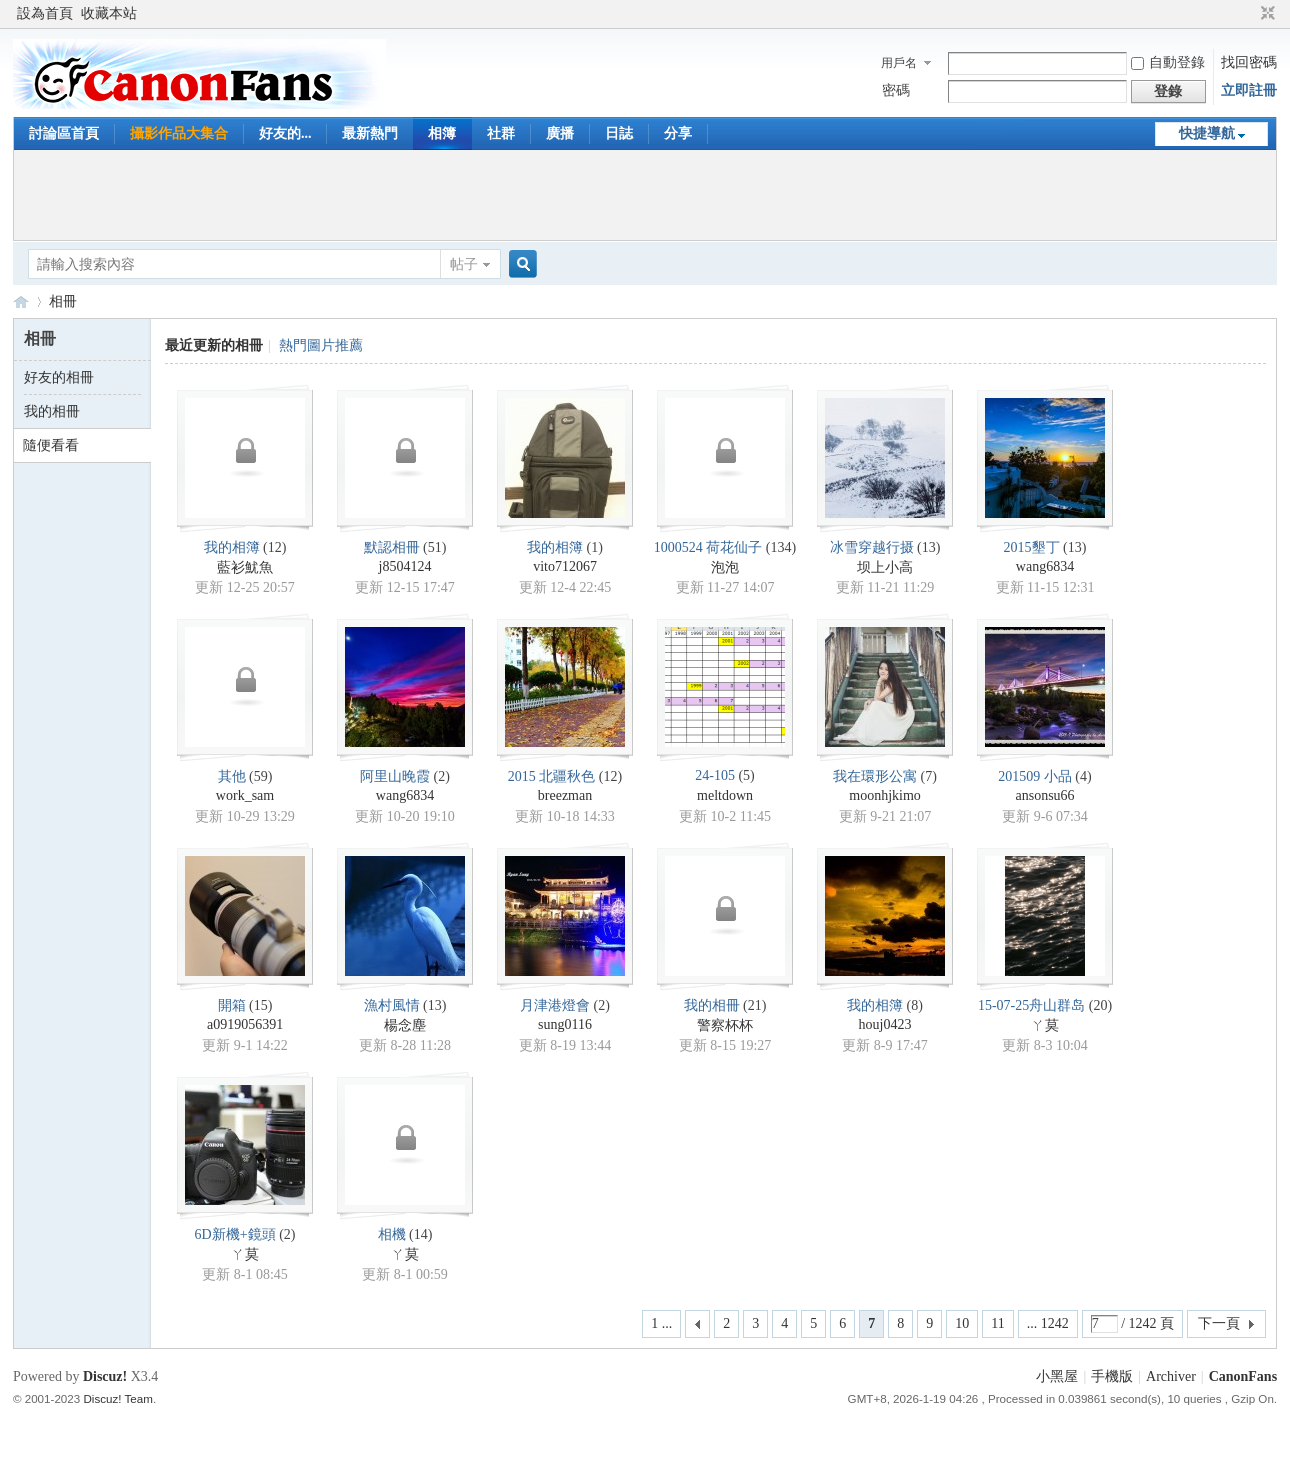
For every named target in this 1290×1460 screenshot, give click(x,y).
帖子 (464, 264)
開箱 (232, 1005)
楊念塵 (405, 1025)
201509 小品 (1035, 776)
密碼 (896, 90)
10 (962, 1323)
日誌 (619, 133)
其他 (232, 776)
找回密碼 (1249, 62)
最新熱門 (370, 133)
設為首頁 (45, 13)
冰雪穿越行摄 (872, 547)
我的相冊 (52, 411)
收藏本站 (109, 13)
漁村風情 (392, 1005)
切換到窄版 (1265, 14)
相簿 (442, 133)
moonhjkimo (885, 795)
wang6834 (1045, 566)
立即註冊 (1249, 90)
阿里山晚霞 (395, 776)
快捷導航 (1207, 133)
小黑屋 (1057, 1376)
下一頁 (1219, 1323)
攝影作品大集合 (179, 133)
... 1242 (1048, 1323)
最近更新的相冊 (214, 345)
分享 (678, 133)
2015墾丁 (1032, 547)
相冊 (63, 301)
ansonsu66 (1044, 795)
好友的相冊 (59, 377)
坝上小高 (885, 567)
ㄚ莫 (1045, 1025)
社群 (501, 133)
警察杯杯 (725, 1025)
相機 (392, 1234)
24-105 (715, 775)
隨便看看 (51, 445)
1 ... (661, 1323)
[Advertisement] (645, 195)
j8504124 (405, 566)
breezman (565, 795)
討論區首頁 (64, 133)
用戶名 (899, 63)
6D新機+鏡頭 (235, 1234)
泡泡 (725, 567)
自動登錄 (1168, 62)
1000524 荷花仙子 (708, 547)
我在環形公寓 (875, 776)
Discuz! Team (117, 1398)
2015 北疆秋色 (552, 776)
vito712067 (565, 566)
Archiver (1171, 1376)
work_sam (245, 795)
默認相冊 (392, 547)
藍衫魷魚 (245, 567)
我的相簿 (232, 547)
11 (997, 1323)
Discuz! (105, 1376)
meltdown (725, 795)
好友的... (285, 133)
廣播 (560, 133)
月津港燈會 (555, 1005)
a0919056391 (245, 1024)
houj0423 (885, 1024)
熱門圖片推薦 (321, 345)
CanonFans (21, 301)
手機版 (1112, 1376)
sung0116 (565, 1024)
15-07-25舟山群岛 (1031, 1005)
